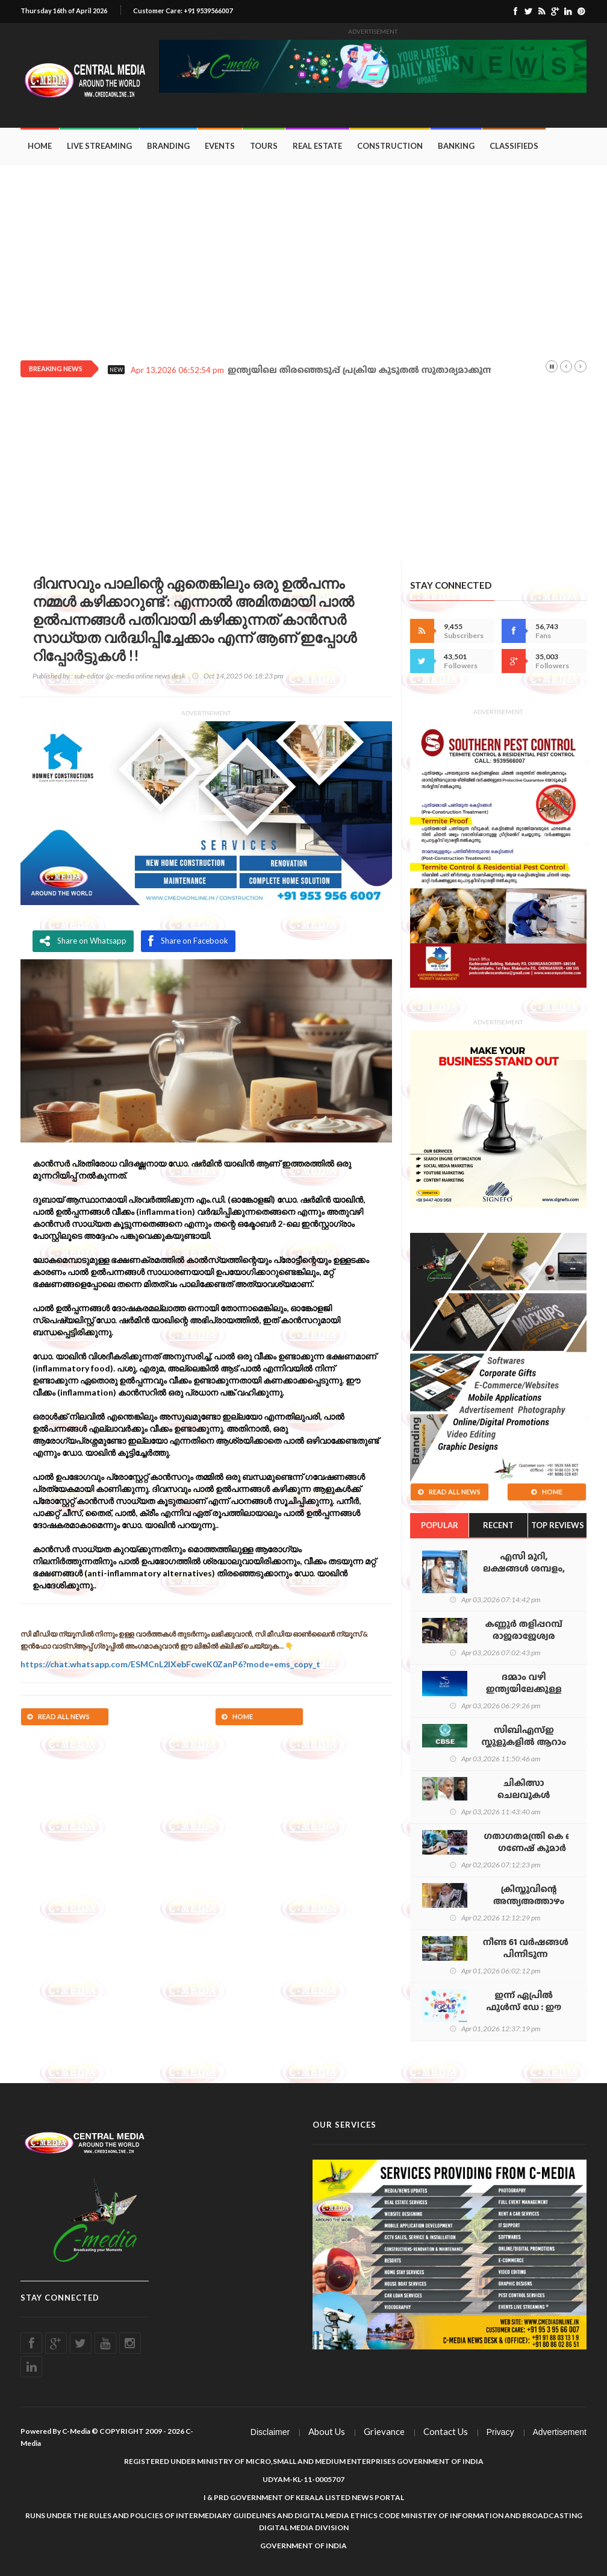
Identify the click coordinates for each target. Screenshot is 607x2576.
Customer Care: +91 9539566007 (182, 10)
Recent (498, 1525)
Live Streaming (99, 146)
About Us (326, 2431)
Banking (456, 146)
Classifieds (514, 146)
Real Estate (317, 146)
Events (220, 146)
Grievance (384, 2431)
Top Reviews (557, 1525)
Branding (168, 146)
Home (40, 146)
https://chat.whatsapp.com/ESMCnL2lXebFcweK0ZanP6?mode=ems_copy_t (170, 1664)
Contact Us (445, 2431)
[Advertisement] (303, 255)
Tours (264, 146)
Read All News (58, 1716)
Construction (390, 146)
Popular (439, 1525)
